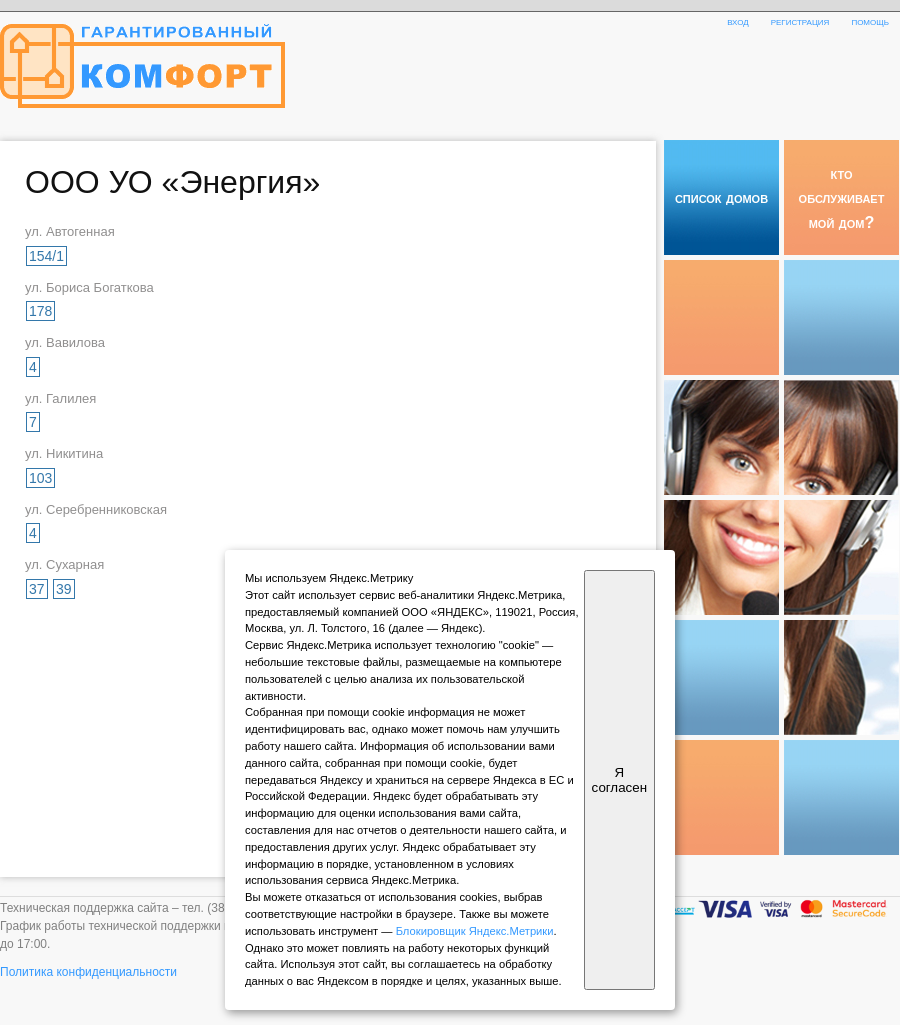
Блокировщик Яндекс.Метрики (475, 931)
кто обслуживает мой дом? (842, 197)
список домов (721, 197)
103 (40, 478)
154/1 (46, 256)
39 (64, 589)
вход (738, 21)
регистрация (800, 21)
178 (40, 311)
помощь (870, 21)
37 (37, 589)
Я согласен (619, 780)
